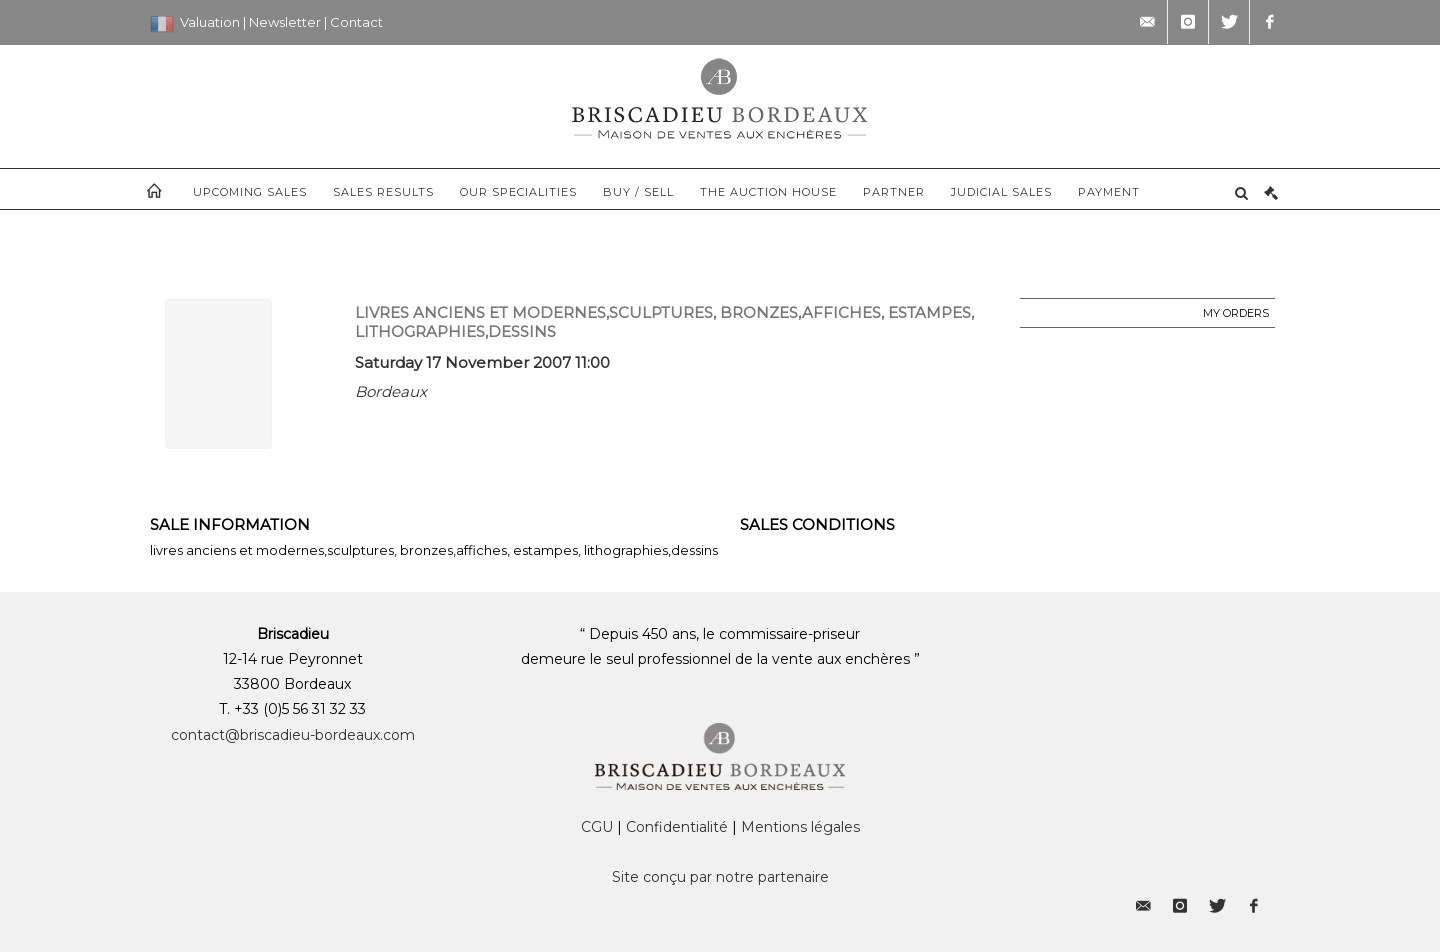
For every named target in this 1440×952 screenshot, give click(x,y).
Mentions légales (800, 827)
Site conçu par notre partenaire (720, 877)
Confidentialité (677, 827)
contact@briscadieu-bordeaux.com (293, 735)
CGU (597, 827)
